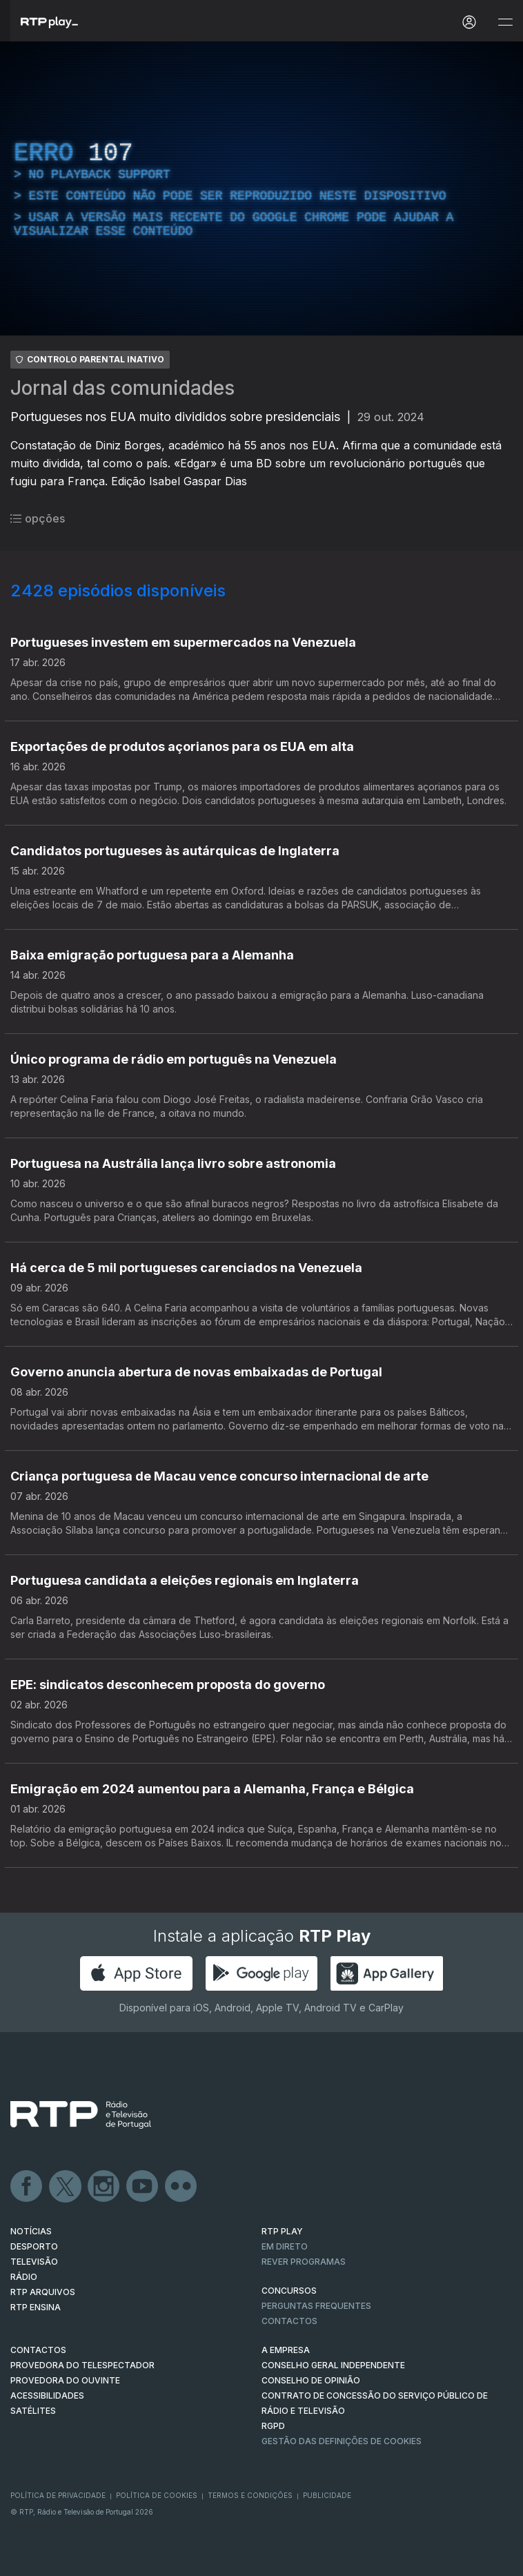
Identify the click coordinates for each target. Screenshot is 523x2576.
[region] (261, 188)
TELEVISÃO (34, 2261)
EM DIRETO (285, 2246)
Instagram (104, 2186)
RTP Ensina (35, 2307)
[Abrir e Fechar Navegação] (505, 22)
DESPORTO (34, 2246)
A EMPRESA (286, 2350)
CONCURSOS (289, 2290)
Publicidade (327, 2495)
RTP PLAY (282, 2231)
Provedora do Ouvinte (65, 2380)
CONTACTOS (38, 2350)
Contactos (289, 2321)
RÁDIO (23, 2277)
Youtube (142, 2186)
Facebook (26, 2186)
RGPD (273, 2426)
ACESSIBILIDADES (47, 2395)
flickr (181, 2186)
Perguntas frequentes (316, 2306)
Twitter (65, 2186)
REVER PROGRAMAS (304, 2261)
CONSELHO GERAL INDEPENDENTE (333, 2365)
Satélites (33, 2411)
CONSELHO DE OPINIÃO (311, 2380)
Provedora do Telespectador (82, 2365)
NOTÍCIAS (31, 2231)
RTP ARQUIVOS (42, 2292)
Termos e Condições (250, 2495)
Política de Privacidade (58, 2495)
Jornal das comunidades (122, 388)
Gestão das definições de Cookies (342, 2441)
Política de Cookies (156, 2495)
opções (37, 518)
